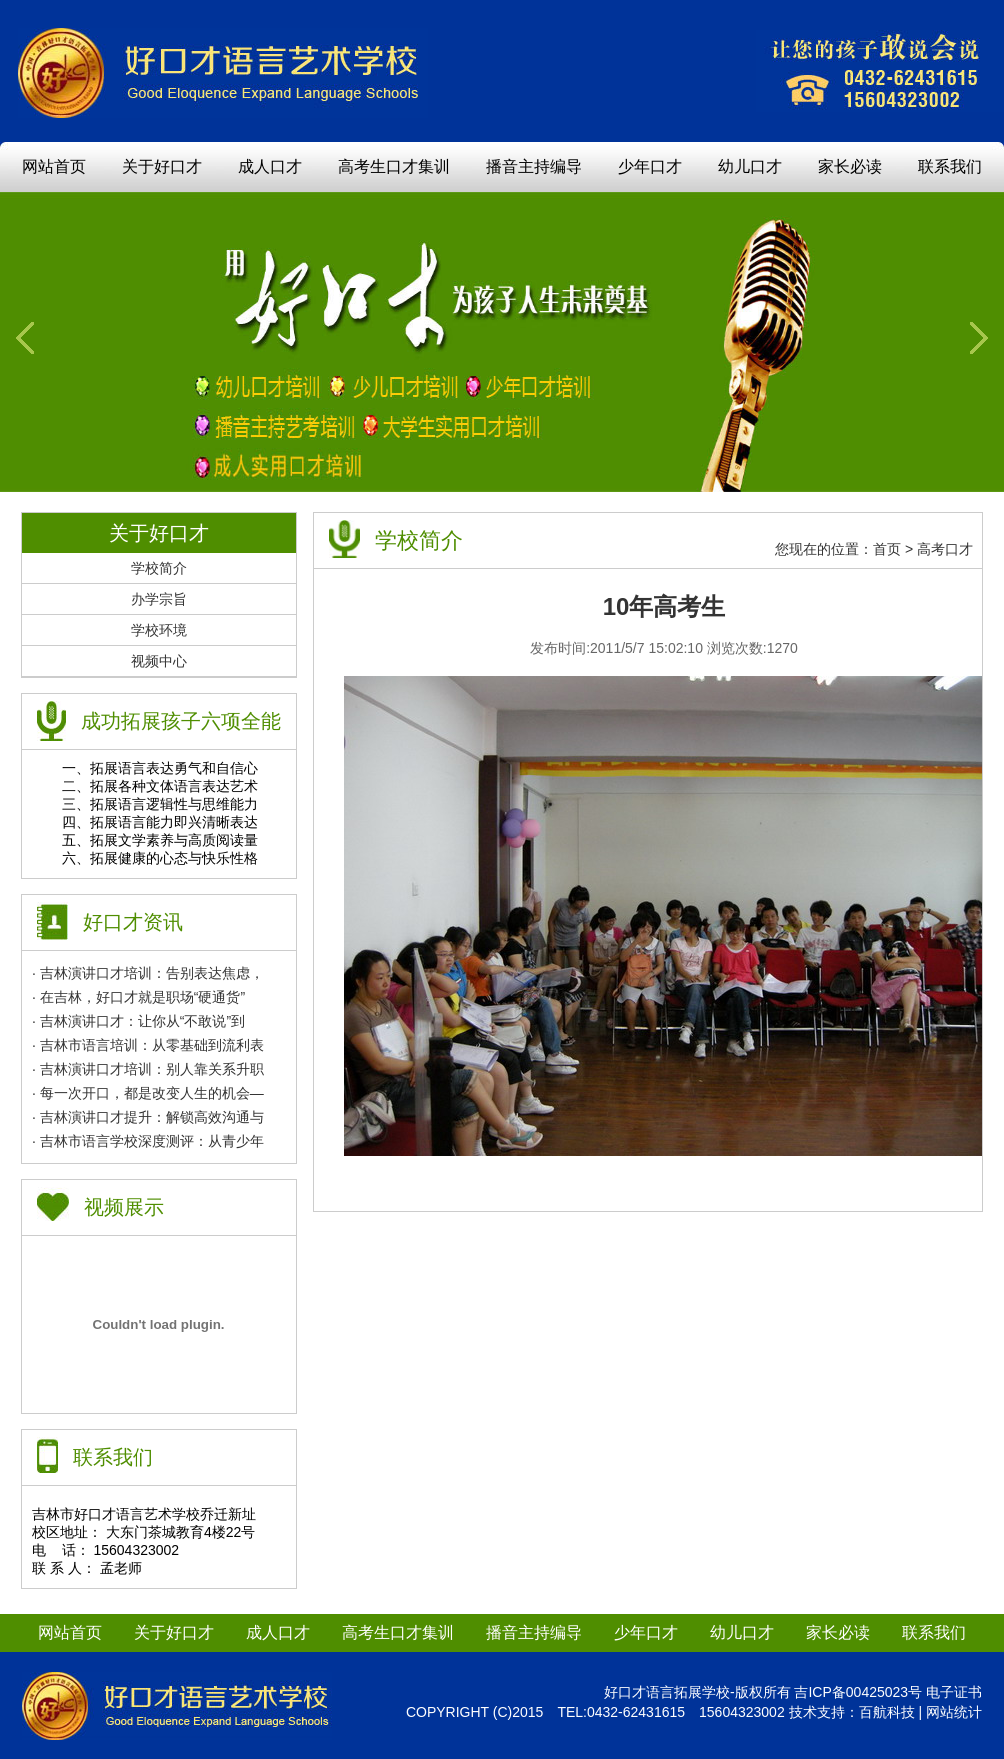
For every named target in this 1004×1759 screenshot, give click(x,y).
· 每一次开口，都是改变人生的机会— (148, 1093)
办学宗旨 (159, 599)
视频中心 (159, 661)
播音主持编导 (534, 166)
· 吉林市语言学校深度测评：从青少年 (148, 1141)
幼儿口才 (750, 166)
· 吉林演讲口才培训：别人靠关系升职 (148, 1069)
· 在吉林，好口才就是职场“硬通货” (138, 997)
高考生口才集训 (394, 166)
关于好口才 (162, 166)
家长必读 (850, 166)
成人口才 (270, 166)
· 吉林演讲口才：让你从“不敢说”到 (138, 1021)
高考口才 (945, 549)
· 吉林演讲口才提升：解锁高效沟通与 (148, 1117)
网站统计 (954, 1712)
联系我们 (950, 166)
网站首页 (54, 166)
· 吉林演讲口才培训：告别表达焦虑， (148, 973)
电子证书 (954, 1692)
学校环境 (159, 630)
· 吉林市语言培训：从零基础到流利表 (148, 1045)
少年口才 (650, 166)
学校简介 (159, 568)
